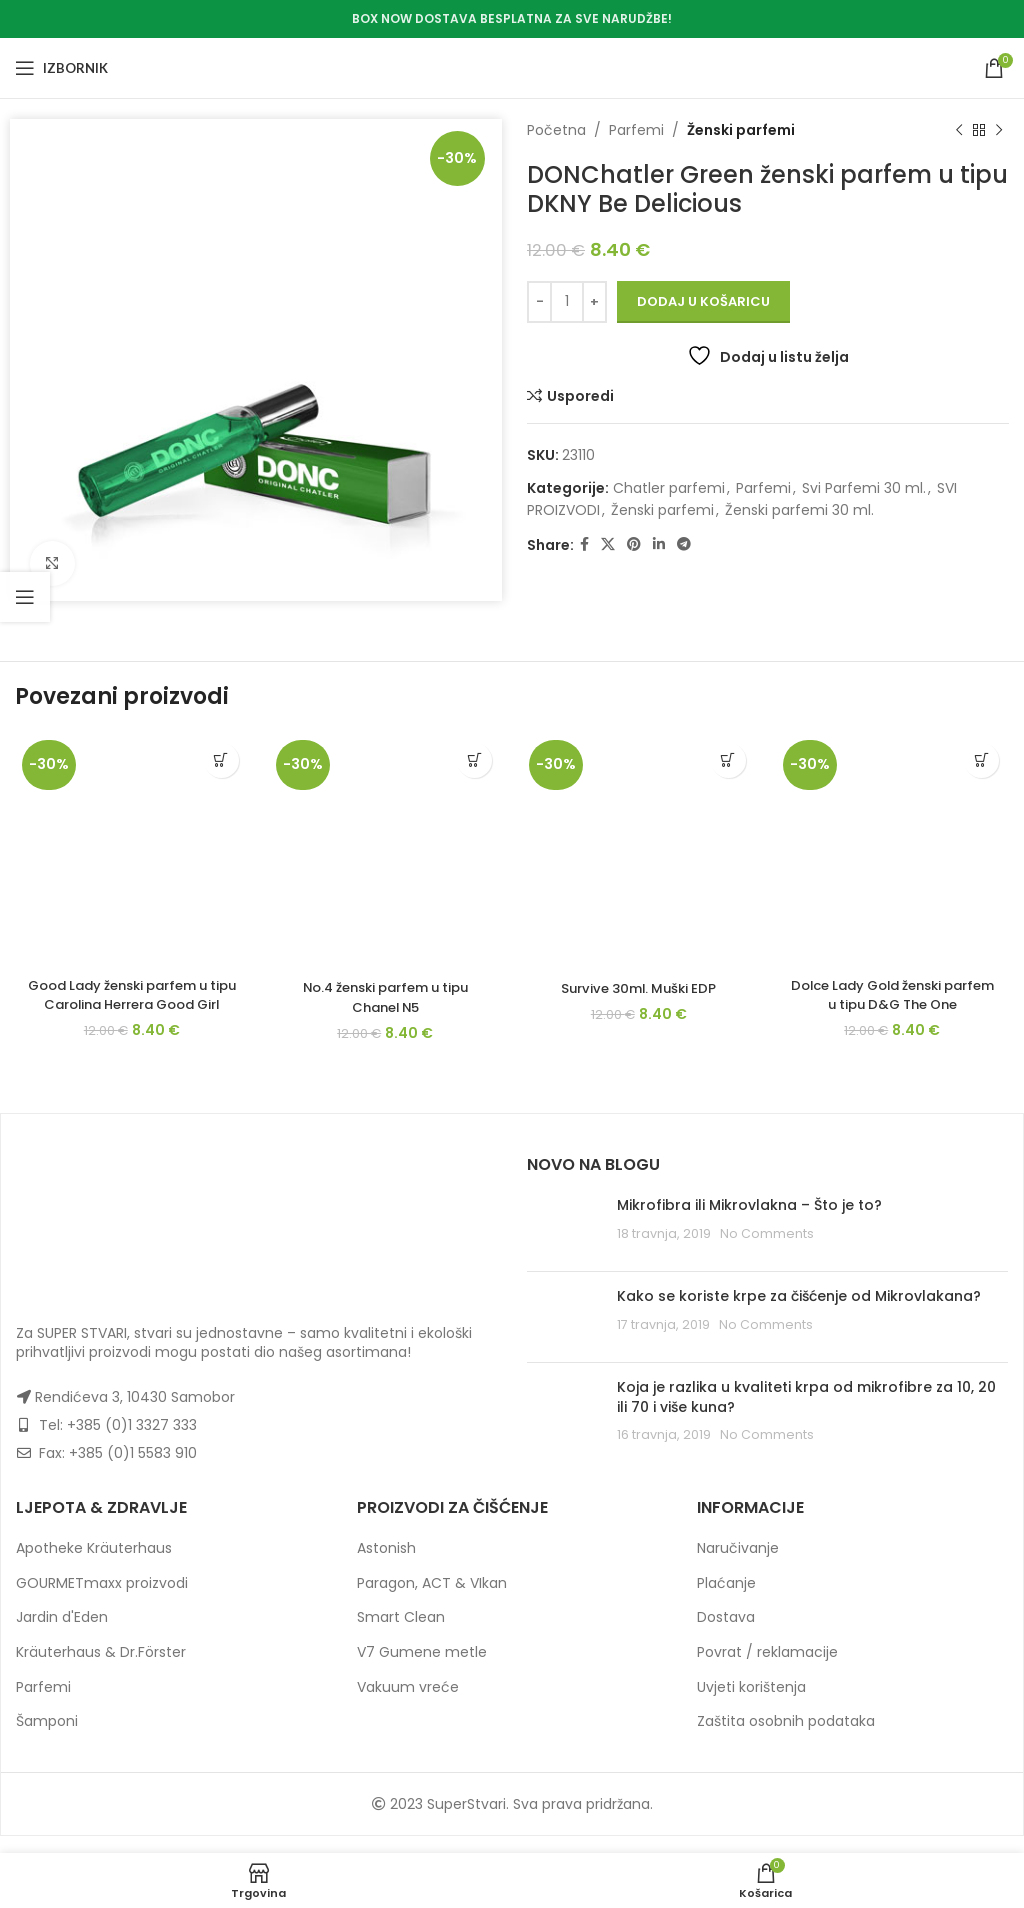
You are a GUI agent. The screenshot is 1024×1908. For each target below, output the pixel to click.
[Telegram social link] (684, 544)
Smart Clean (401, 1634)
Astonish (386, 1565)
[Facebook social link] (584, 544)
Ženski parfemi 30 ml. (799, 510)
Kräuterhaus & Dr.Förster (101, 1669)
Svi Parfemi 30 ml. (864, 488)
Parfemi (636, 130)
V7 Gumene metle (422, 1669)
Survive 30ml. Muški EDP (639, 988)
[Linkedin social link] (659, 544)
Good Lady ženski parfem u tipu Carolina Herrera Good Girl (131, 1004)
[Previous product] (959, 130)
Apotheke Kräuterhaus (94, 1565)
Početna (556, 130)
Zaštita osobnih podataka (786, 1738)
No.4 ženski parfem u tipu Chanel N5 (385, 997)
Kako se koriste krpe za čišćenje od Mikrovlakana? (799, 1313)
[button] (221, 760)
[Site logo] (512, 67)
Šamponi (47, 1738)
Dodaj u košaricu (703, 301)
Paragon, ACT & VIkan (432, 1600)
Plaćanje (726, 1600)
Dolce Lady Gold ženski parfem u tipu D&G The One (892, 995)
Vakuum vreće (408, 1703)
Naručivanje (738, 1565)
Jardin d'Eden (62, 1634)
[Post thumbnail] (564, 1243)
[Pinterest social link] (634, 544)
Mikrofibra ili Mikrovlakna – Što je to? (749, 1222)
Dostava (726, 1634)
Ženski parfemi (741, 130)
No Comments (767, 1249)
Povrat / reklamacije (767, 1669)
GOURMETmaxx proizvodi (102, 1600)
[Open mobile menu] (61, 68)
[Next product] (999, 130)
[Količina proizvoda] (567, 302)
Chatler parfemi (669, 488)
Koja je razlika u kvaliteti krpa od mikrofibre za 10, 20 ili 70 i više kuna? (806, 1414)
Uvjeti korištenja (751, 1703)
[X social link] (608, 544)
